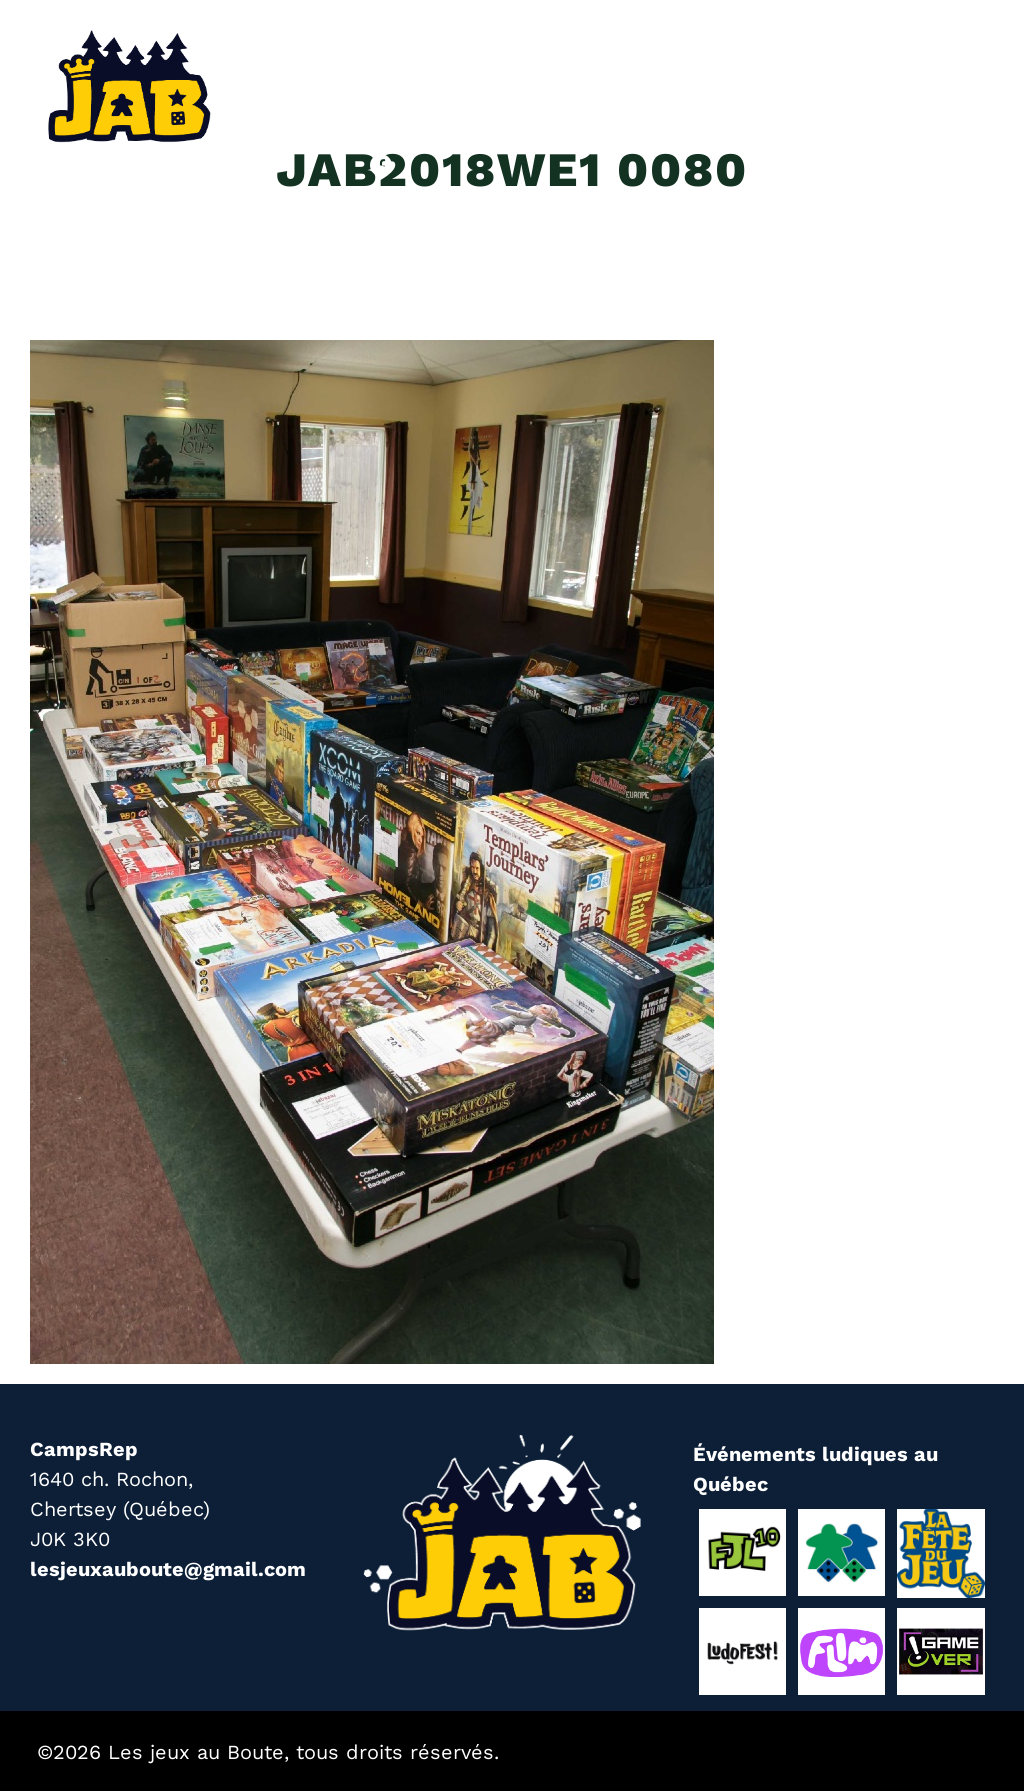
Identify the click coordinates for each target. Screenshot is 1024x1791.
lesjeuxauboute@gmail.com (168, 1569)
